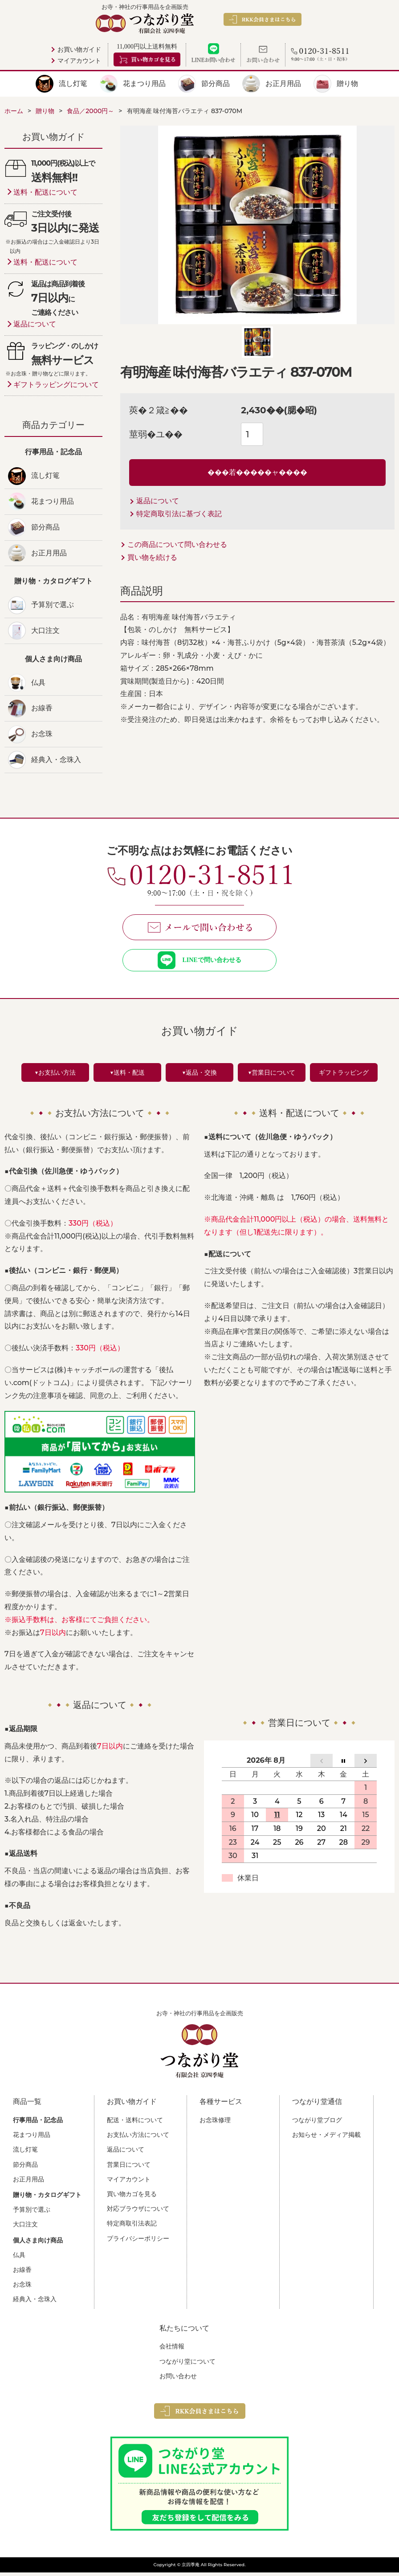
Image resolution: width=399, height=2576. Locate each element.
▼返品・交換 (199, 1076)
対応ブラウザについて (138, 2212)
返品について (157, 501)
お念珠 (42, 734)
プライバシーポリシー (138, 2242)
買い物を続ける (152, 557)
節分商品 (215, 83)
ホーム (13, 111)
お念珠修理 (215, 2123)
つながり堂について (187, 2365)
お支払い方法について (138, 2138)
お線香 (42, 708)
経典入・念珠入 (56, 759)
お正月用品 (283, 83)
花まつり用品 (144, 83)
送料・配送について (45, 192)
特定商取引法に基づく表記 (179, 513)
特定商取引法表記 (132, 2227)
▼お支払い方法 (55, 1076)
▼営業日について (271, 1076)
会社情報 (171, 2350)
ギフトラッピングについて (56, 384)
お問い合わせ (178, 2380)
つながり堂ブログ (317, 2123)
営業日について (129, 2168)
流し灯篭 (73, 83)
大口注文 (45, 630)
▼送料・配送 (127, 1076)
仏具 (38, 682)
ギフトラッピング (344, 1076)
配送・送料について (135, 2123)
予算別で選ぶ (52, 604)
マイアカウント (79, 60)
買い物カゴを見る (132, 2197)
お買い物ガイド (79, 49)
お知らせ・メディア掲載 (326, 2138)
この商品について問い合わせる (177, 544)
